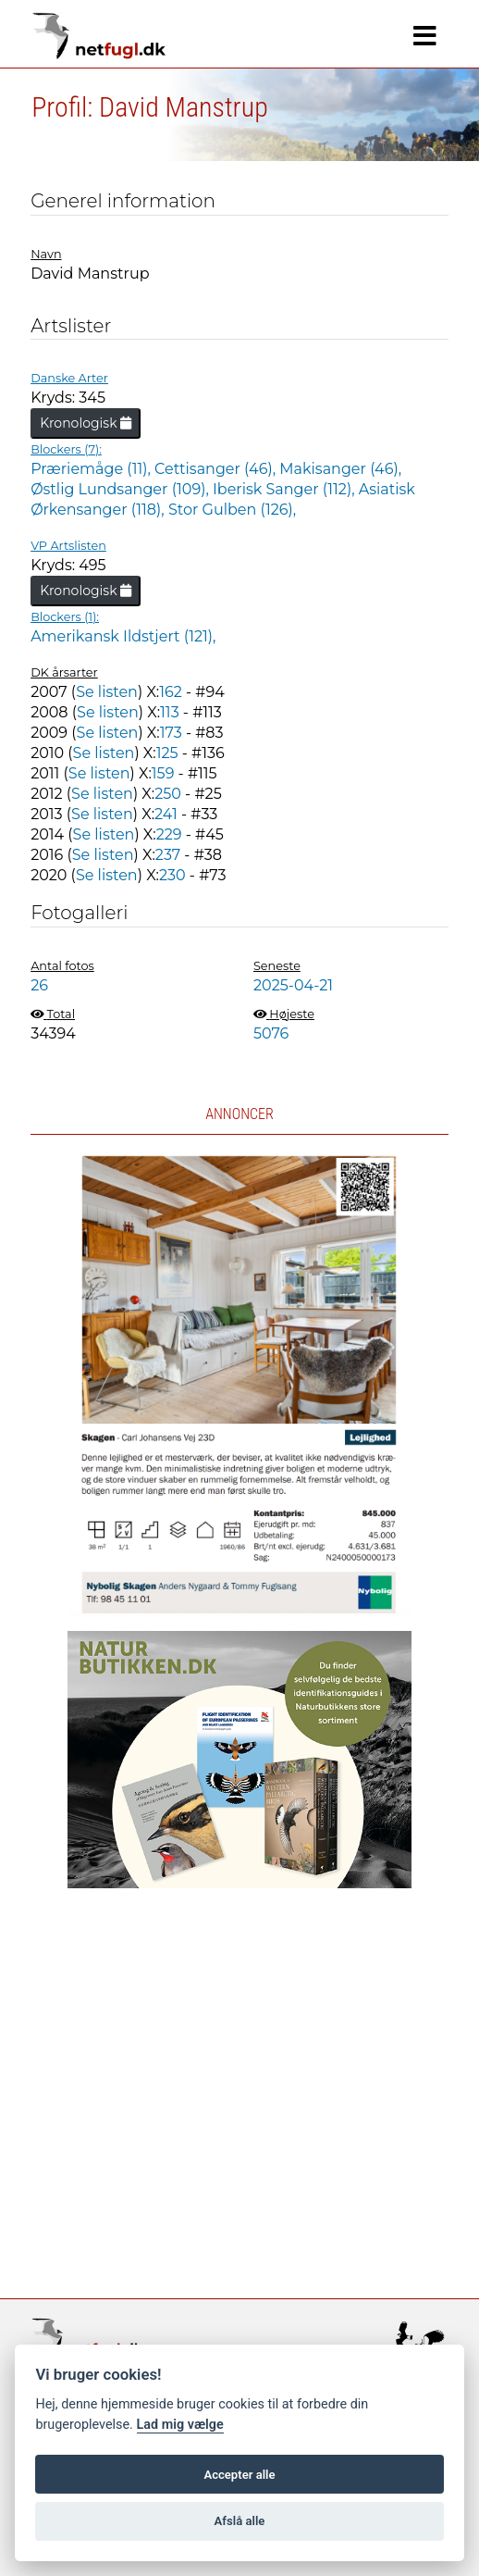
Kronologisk (85, 423)
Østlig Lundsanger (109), (122, 489)
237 (167, 855)
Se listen (107, 692)
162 (170, 692)
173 (171, 732)
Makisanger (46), (340, 469)
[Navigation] (424, 36)
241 (166, 814)
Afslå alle (240, 2521)
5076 (271, 1033)
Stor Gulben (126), (232, 509)
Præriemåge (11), (92, 469)
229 (169, 834)
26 (39, 985)
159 (163, 773)
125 (167, 753)
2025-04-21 (293, 985)
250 (167, 794)
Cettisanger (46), (216, 469)
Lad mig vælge (180, 2425)
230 (172, 875)
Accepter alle (239, 2475)
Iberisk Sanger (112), (286, 489)
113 (169, 712)
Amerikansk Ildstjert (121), (123, 636)
